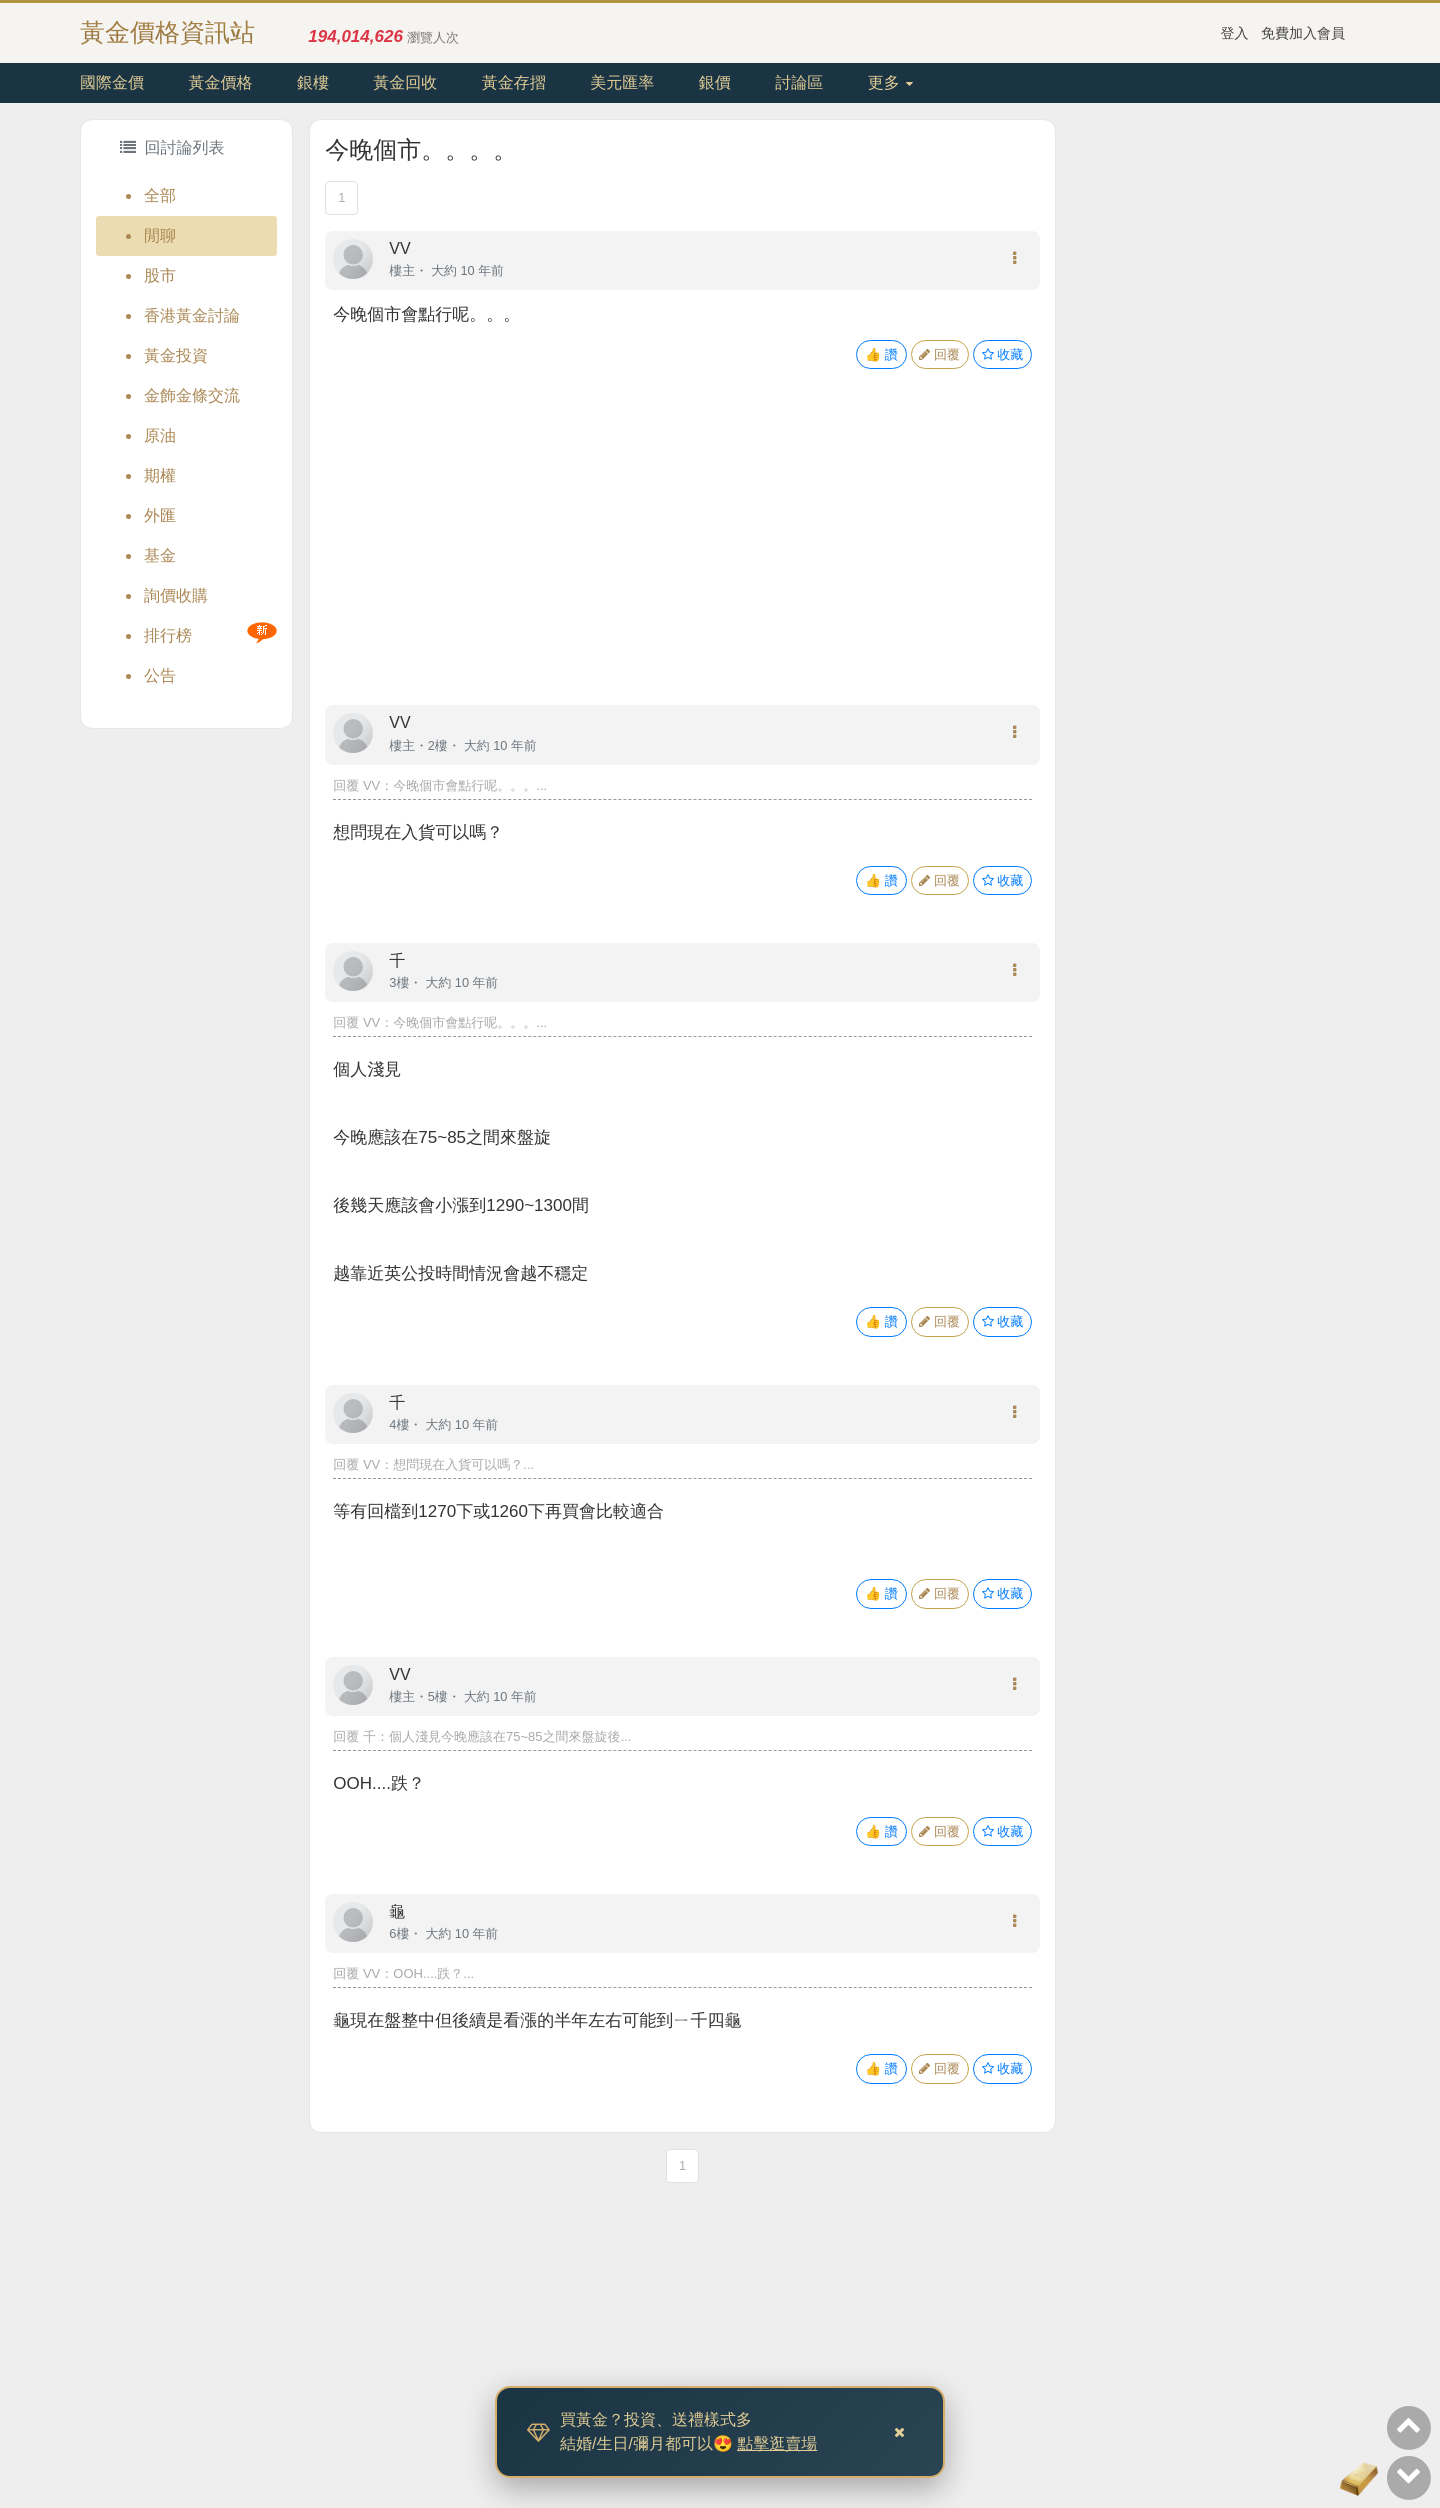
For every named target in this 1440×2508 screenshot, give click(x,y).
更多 (890, 82)
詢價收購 (176, 595)
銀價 (715, 82)
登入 (1235, 33)
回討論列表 (172, 147)
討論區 (799, 82)
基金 (160, 555)
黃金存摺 (514, 82)
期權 (160, 475)
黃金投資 (176, 355)
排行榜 (168, 635)
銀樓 (313, 82)
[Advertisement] (682, 557)
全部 (160, 195)
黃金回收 (405, 82)
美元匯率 (622, 82)
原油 (160, 435)
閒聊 (160, 235)
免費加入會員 (1303, 33)
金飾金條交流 (192, 395)
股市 (160, 275)
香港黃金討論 (192, 315)
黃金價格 (220, 82)
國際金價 (112, 82)
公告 (160, 675)
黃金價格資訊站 (167, 32)
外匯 (160, 515)
